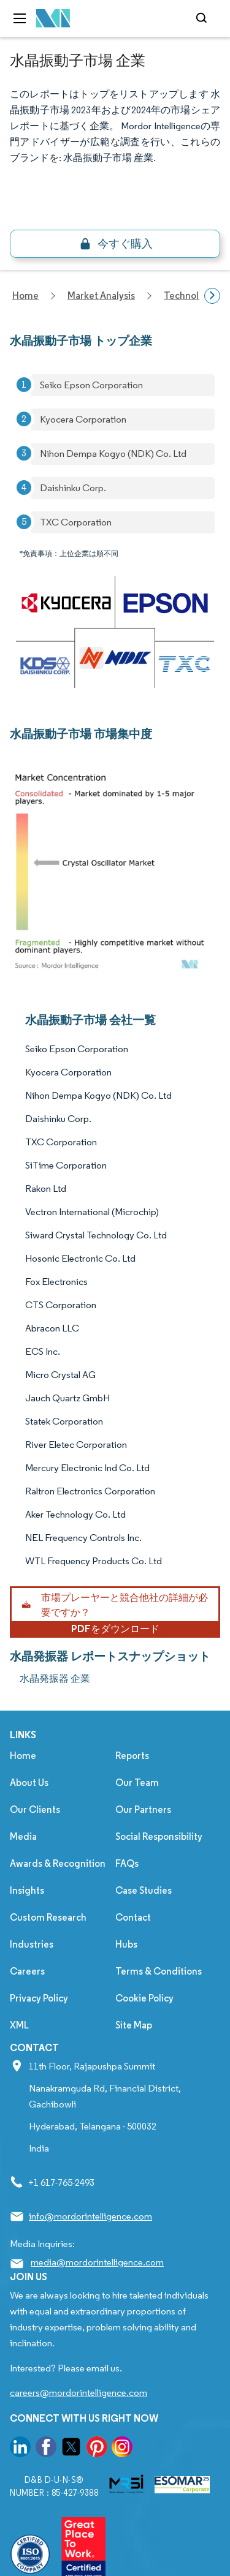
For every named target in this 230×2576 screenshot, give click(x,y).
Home (23, 1755)
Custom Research (48, 1917)
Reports (132, 1755)
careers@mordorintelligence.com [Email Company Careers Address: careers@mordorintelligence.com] (78, 2392)
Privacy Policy (39, 1998)
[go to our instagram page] (122, 2448)
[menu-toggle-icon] (19, 18)
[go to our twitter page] (71, 2448)
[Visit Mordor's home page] (53, 19)
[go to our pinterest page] (96, 2448)
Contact (133, 1917)
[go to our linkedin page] (20, 2448)
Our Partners (143, 1809)
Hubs (126, 1944)
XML (19, 2025)
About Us (29, 1782)
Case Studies (143, 1890)
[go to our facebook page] (46, 2448)
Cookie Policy (144, 1998)
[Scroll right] (212, 296)
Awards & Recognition (57, 1863)
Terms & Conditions (158, 1971)
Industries (31, 1944)
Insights (27, 1890)
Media (23, 1836)
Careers (27, 1971)
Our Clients (35, 1809)
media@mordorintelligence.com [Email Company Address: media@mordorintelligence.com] (97, 2262)
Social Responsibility (158, 1836)
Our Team (137, 1782)
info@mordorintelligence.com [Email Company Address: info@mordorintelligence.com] (90, 2216)
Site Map (133, 2025)
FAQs (127, 1863)
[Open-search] (203, 18)
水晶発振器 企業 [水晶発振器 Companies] (55, 1678)
